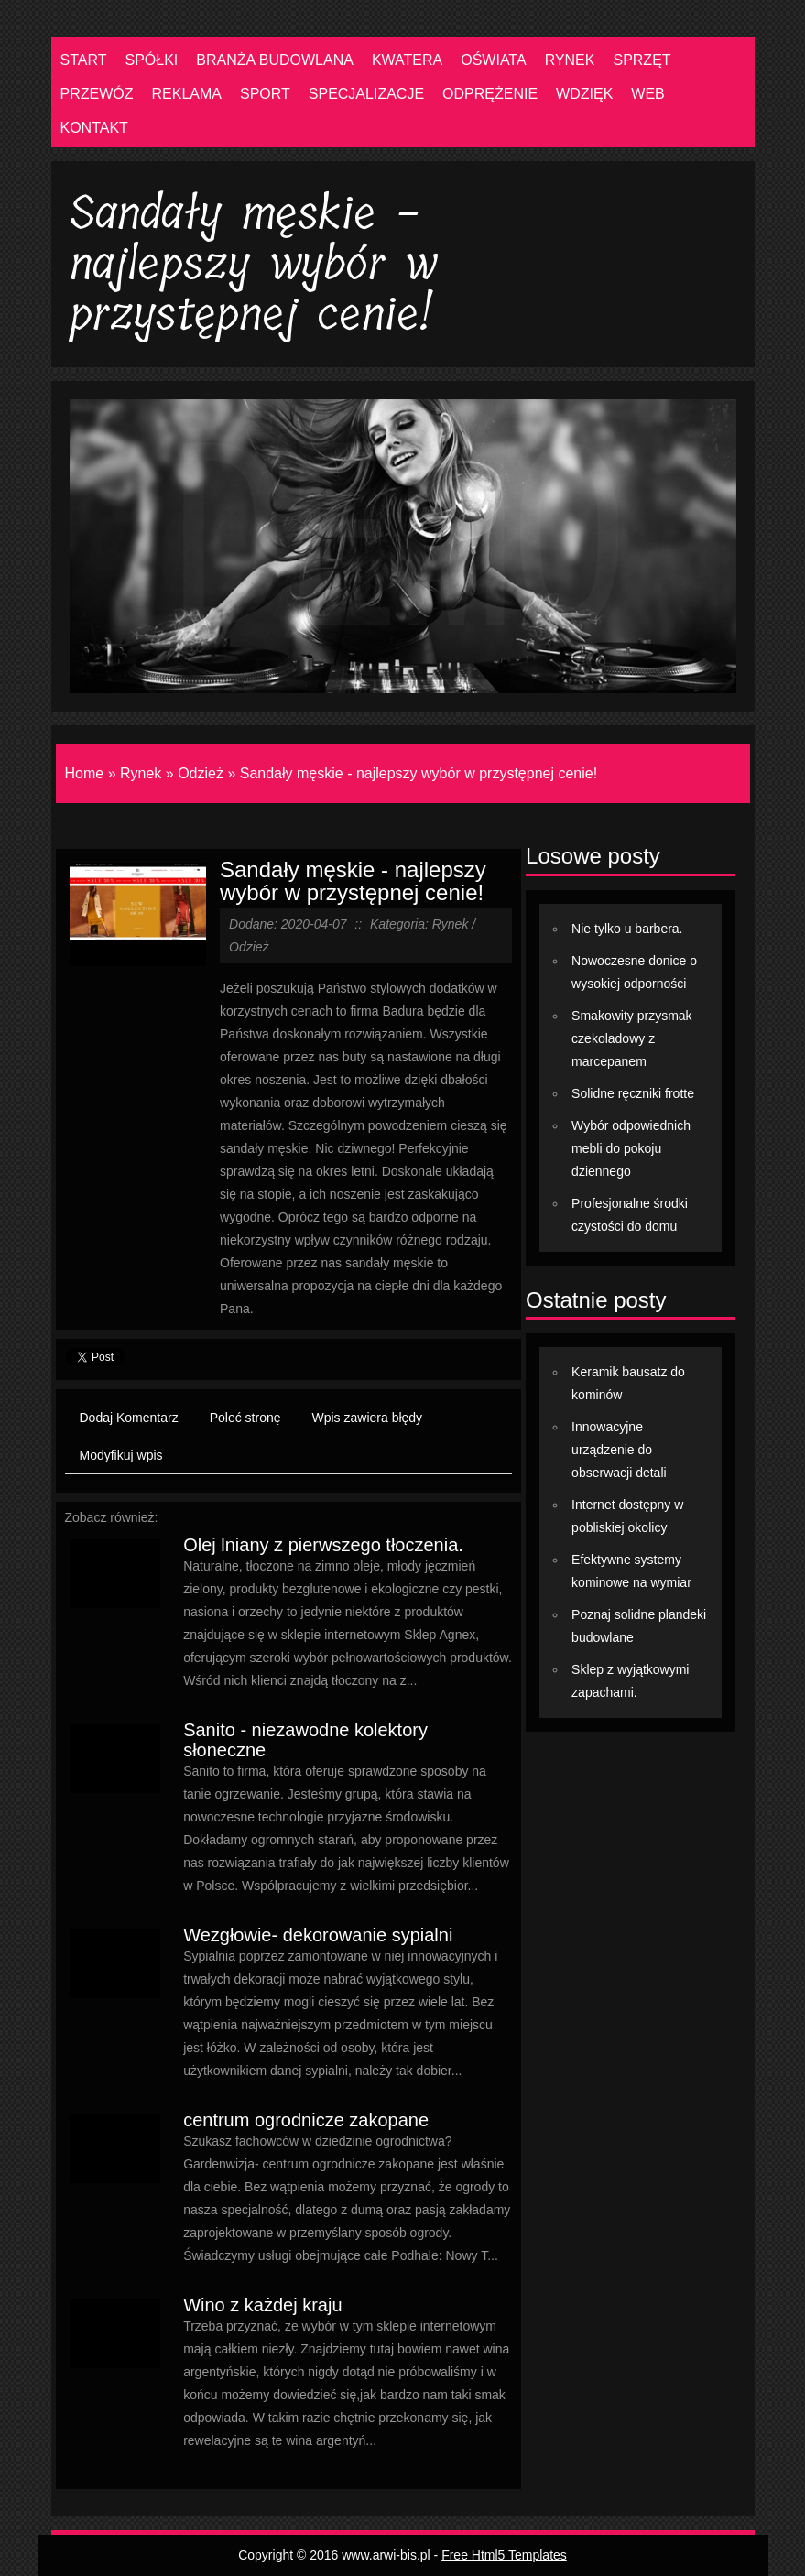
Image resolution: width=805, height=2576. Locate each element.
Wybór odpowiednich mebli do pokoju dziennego (631, 1148)
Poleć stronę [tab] (245, 1417)
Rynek (140, 773)
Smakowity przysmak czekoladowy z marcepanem (631, 1038)
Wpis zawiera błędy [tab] (367, 1417)
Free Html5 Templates (504, 2555)
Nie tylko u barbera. (626, 928)
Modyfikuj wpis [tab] (121, 1455)
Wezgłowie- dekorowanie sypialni (317, 1935)
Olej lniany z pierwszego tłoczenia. (323, 1545)
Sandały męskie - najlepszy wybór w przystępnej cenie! (418, 773)
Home (84, 773)
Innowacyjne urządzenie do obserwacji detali (619, 1449)
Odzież (200, 773)
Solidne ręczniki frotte (632, 1093)
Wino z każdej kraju (262, 2305)
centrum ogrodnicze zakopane (306, 2120)
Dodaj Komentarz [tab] (129, 1417)
